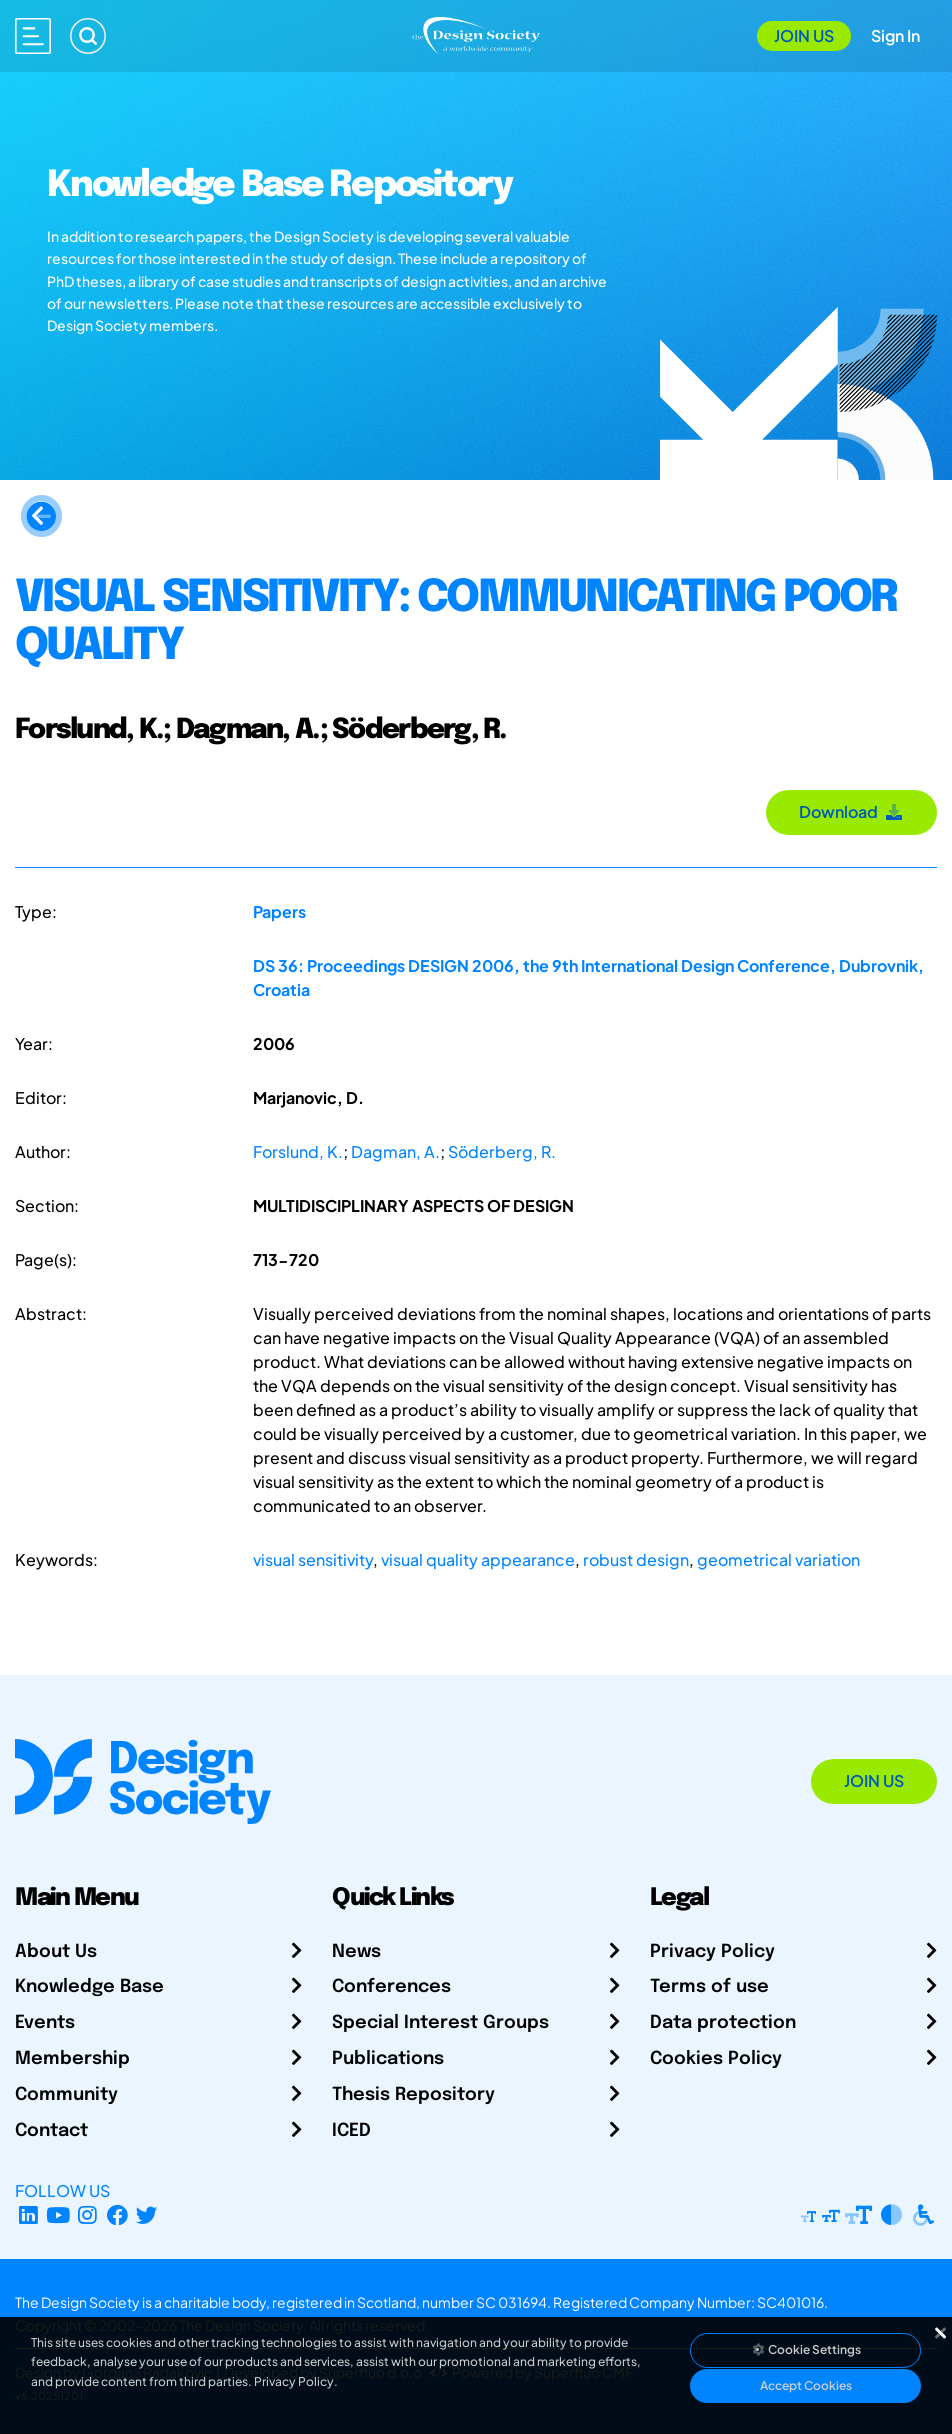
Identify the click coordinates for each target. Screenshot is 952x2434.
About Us (56, 1952)
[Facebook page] (117, 2214)
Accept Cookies (806, 2385)
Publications (388, 2059)
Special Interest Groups (440, 2023)
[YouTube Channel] (58, 2214)
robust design (636, 1559)
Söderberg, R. (502, 1151)
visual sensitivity (313, 1559)
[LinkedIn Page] (28, 2214)
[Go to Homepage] (476, 33)
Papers (279, 911)
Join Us (804, 35)
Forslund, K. (298, 1151)
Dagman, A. (395, 1151)
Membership (72, 2059)
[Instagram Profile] (87, 2214)
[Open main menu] (33, 36)
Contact (51, 2131)
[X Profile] (147, 2214)
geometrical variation (778, 1559)
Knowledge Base (89, 1987)
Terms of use (709, 1987)
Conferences (391, 1987)
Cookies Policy (716, 2059)
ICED (351, 2131)
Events (45, 2023)
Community (66, 2095)
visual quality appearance (478, 1559)
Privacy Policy (712, 1952)
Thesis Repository (413, 2095)
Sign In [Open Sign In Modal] (895, 35)
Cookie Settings (806, 2349)
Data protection (723, 2023)
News (356, 1952)
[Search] (88, 36)
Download (851, 811)
